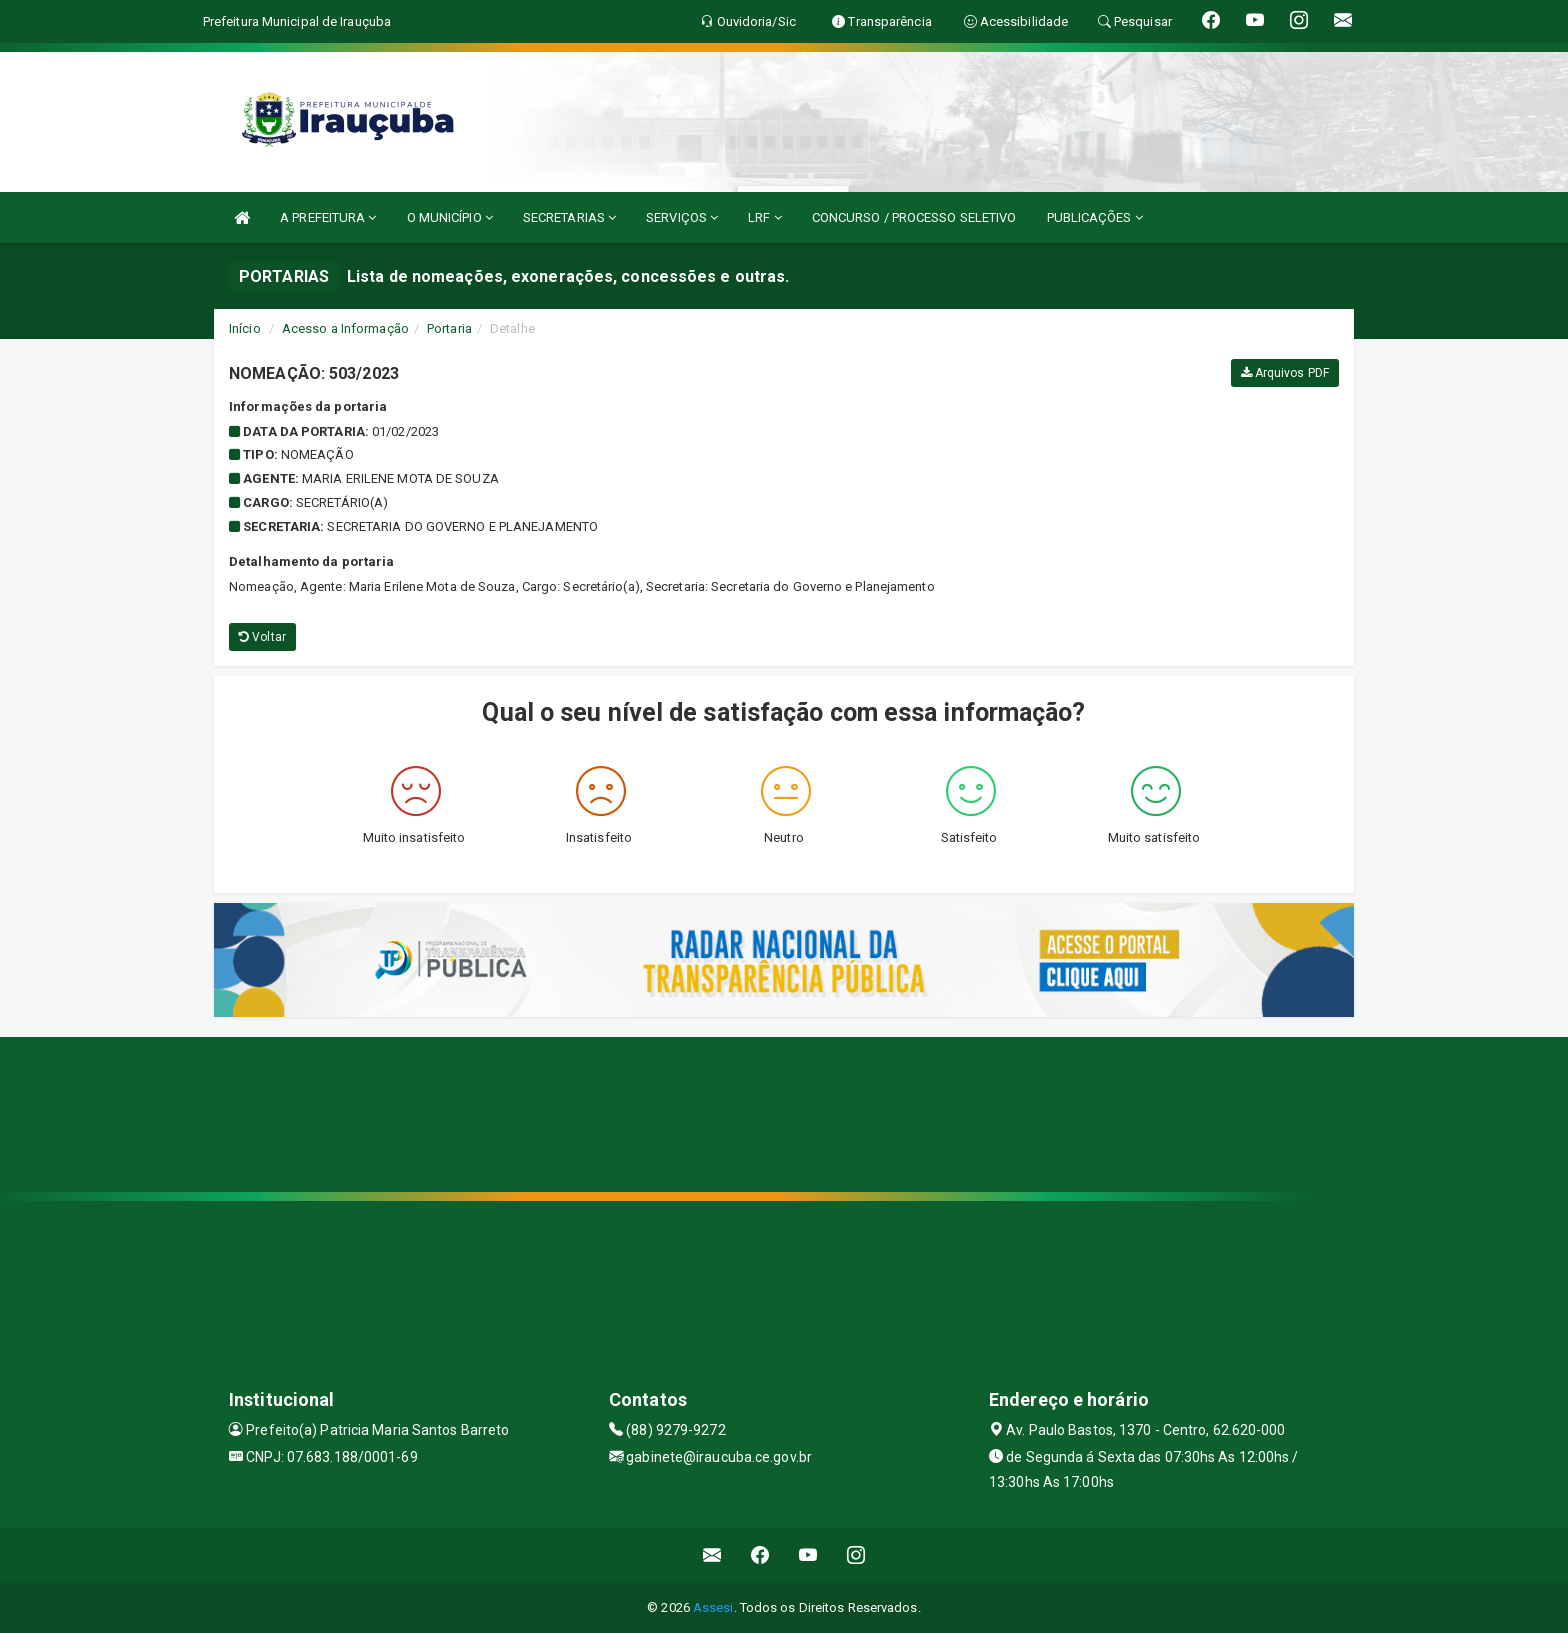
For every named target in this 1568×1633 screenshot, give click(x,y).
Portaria (449, 328)
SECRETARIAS (569, 217)
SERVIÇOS (682, 217)
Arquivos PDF (1285, 373)
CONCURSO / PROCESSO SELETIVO (914, 217)
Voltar (262, 637)
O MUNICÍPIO (450, 217)
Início (245, 328)
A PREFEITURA (328, 217)
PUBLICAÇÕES (1095, 217)
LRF (765, 217)
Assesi (713, 1607)
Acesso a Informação (345, 328)
